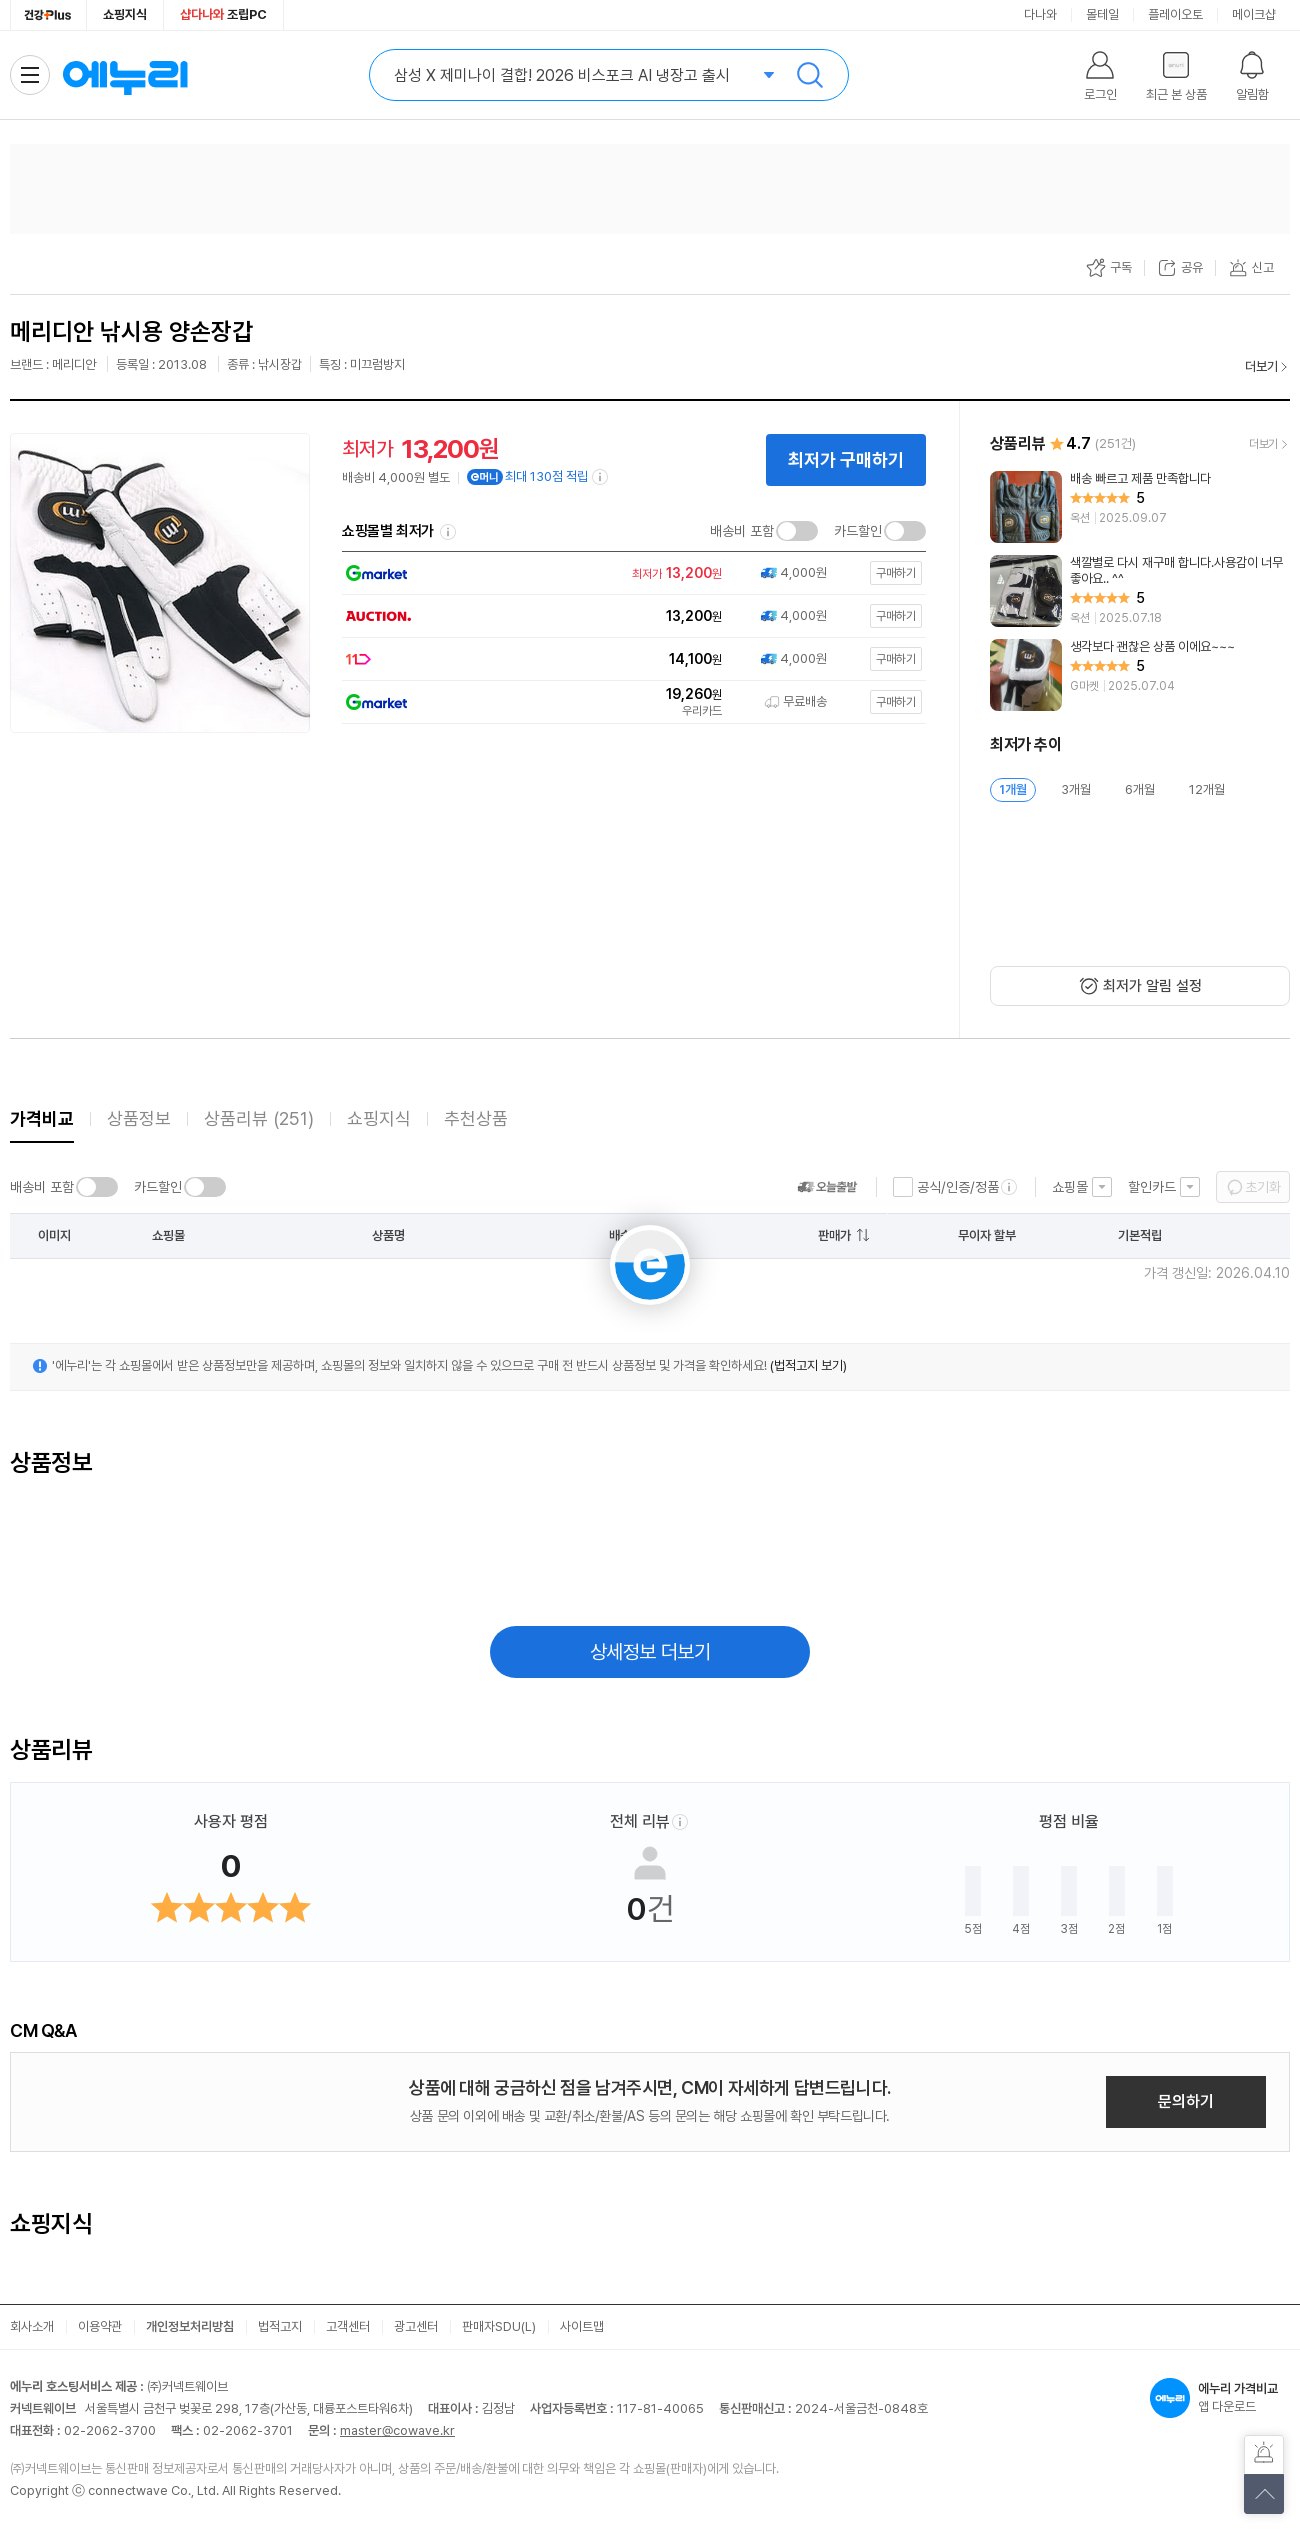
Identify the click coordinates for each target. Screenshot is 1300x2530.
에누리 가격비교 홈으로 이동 (125, 75)
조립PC (223, 14)
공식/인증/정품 (958, 1187)
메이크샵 (1254, 14)
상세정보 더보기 (650, 1652)
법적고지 (280, 2326)
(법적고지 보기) (808, 1365)
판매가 (834, 1235)
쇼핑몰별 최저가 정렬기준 (448, 532)
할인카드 (1152, 1187)
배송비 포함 (742, 531)
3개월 (1076, 789)
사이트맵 (582, 2326)
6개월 (1140, 789)
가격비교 (42, 1118)
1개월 (1013, 789)
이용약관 (100, 2326)
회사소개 (32, 2326)
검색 (810, 75)
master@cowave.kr (397, 2430)
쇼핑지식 (125, 14)
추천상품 (476, 1118)
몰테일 (1102, 14)
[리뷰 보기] (1140, 507)
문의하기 (1186, 2101)
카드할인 (858, 531)
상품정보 (139, 1118)
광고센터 (416, 2326)
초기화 (1263, 1187)
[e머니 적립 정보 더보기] (601, 477)
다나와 (1040, 14)
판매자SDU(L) (499, 2326)
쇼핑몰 (1070, 1187)
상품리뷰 (259, 1118)
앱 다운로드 (1220, 2398)
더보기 (1261, 366)
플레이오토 (1175, 14)
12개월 (1207, 789)
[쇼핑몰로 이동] (628, 573)
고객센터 (348, 2326)
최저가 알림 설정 (1152, 986)
